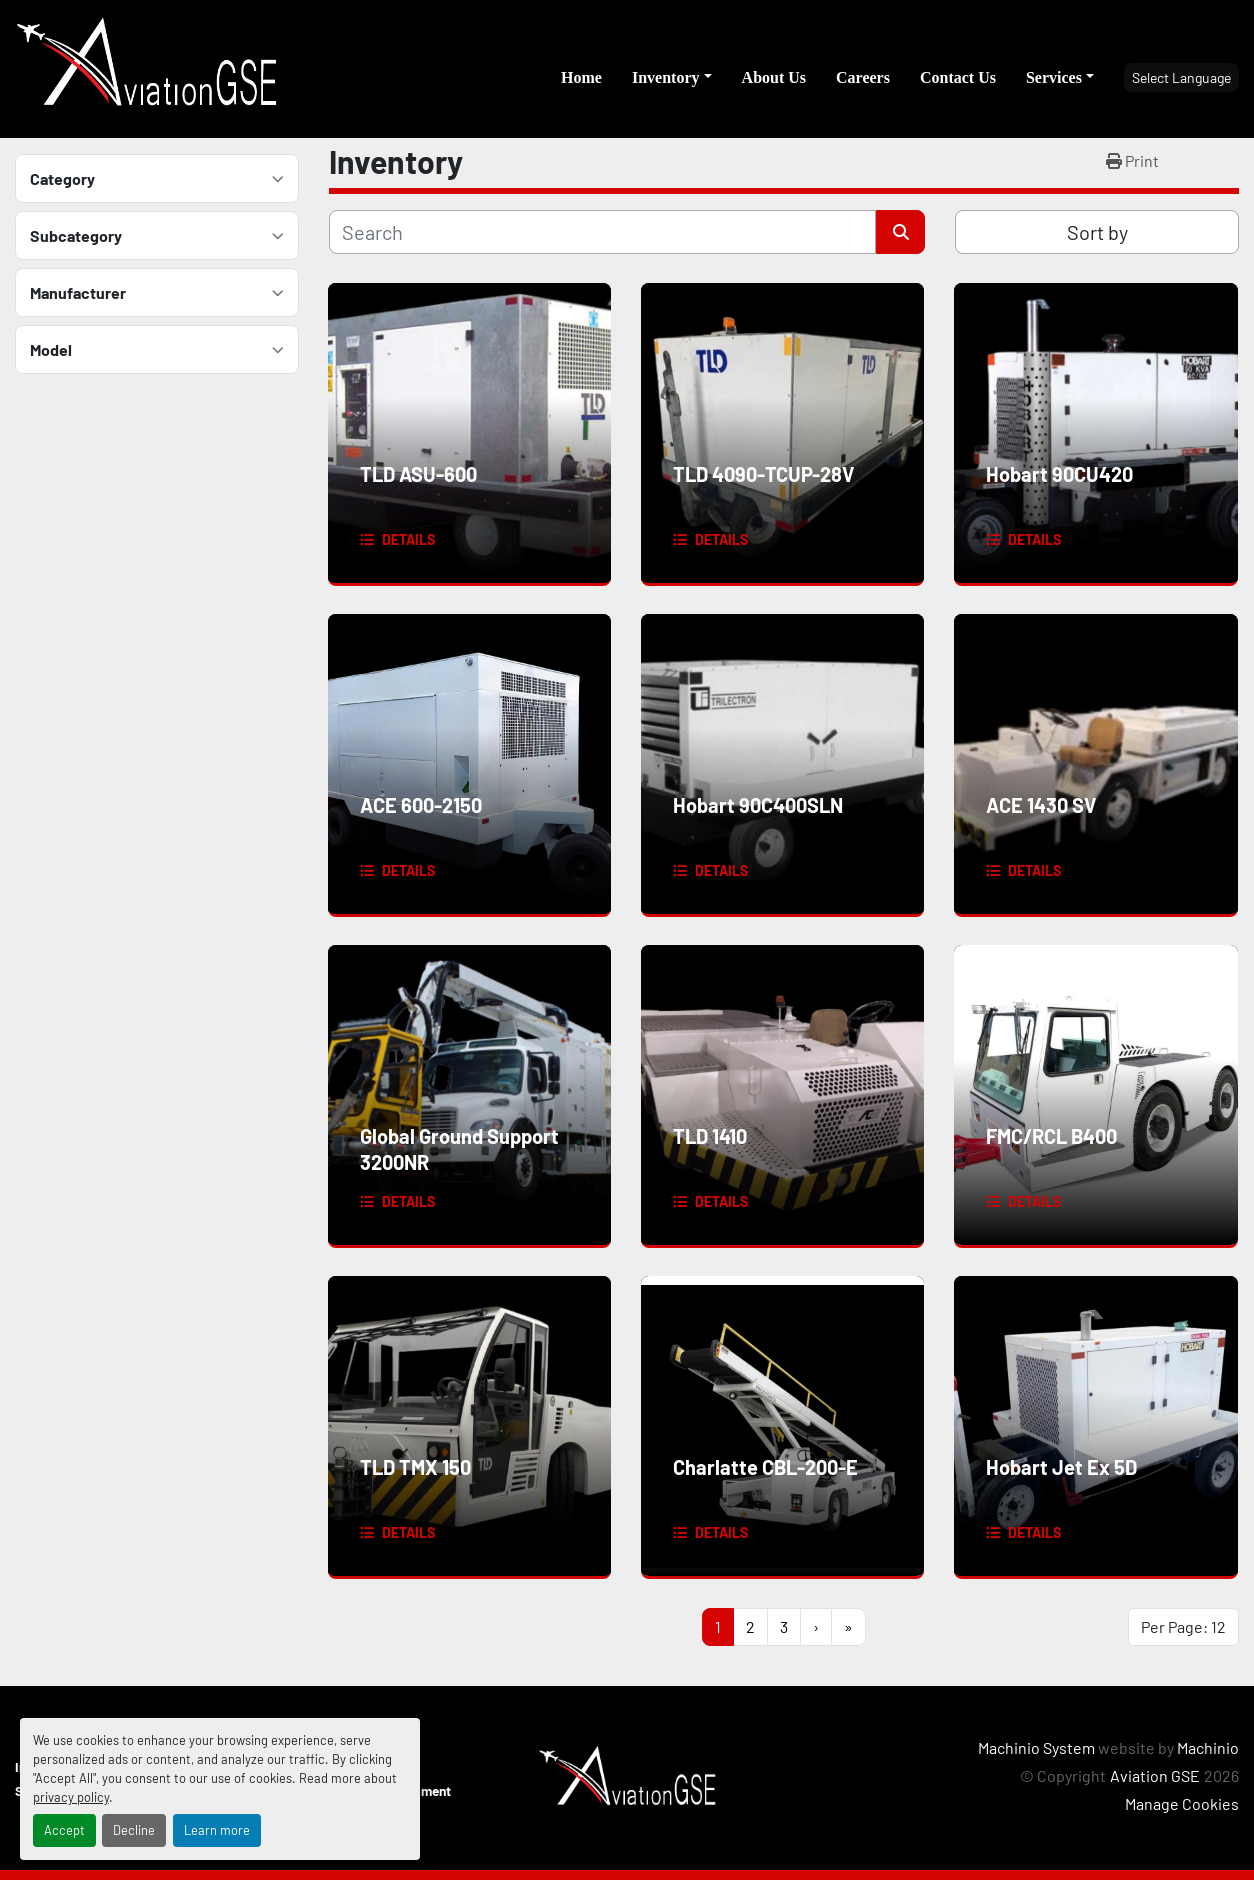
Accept (64, 1830)
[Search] (602, 232)
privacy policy (71, 1797)
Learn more (217, 1830)
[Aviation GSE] (627, 1775)
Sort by (1097, 232)
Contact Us (958, 77)
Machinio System (1036, 1747)
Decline (134, 1830)
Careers (863, 77)
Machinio (1208, 1747)
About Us (774, 77)
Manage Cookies (1182, 1803)
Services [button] (1054, 77)
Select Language (1181, 77)
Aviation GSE (1155, 1775)
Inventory (666, 77)
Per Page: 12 (1183, 1626)
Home (581, 77)
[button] (672, 78)
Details (408, 539)
